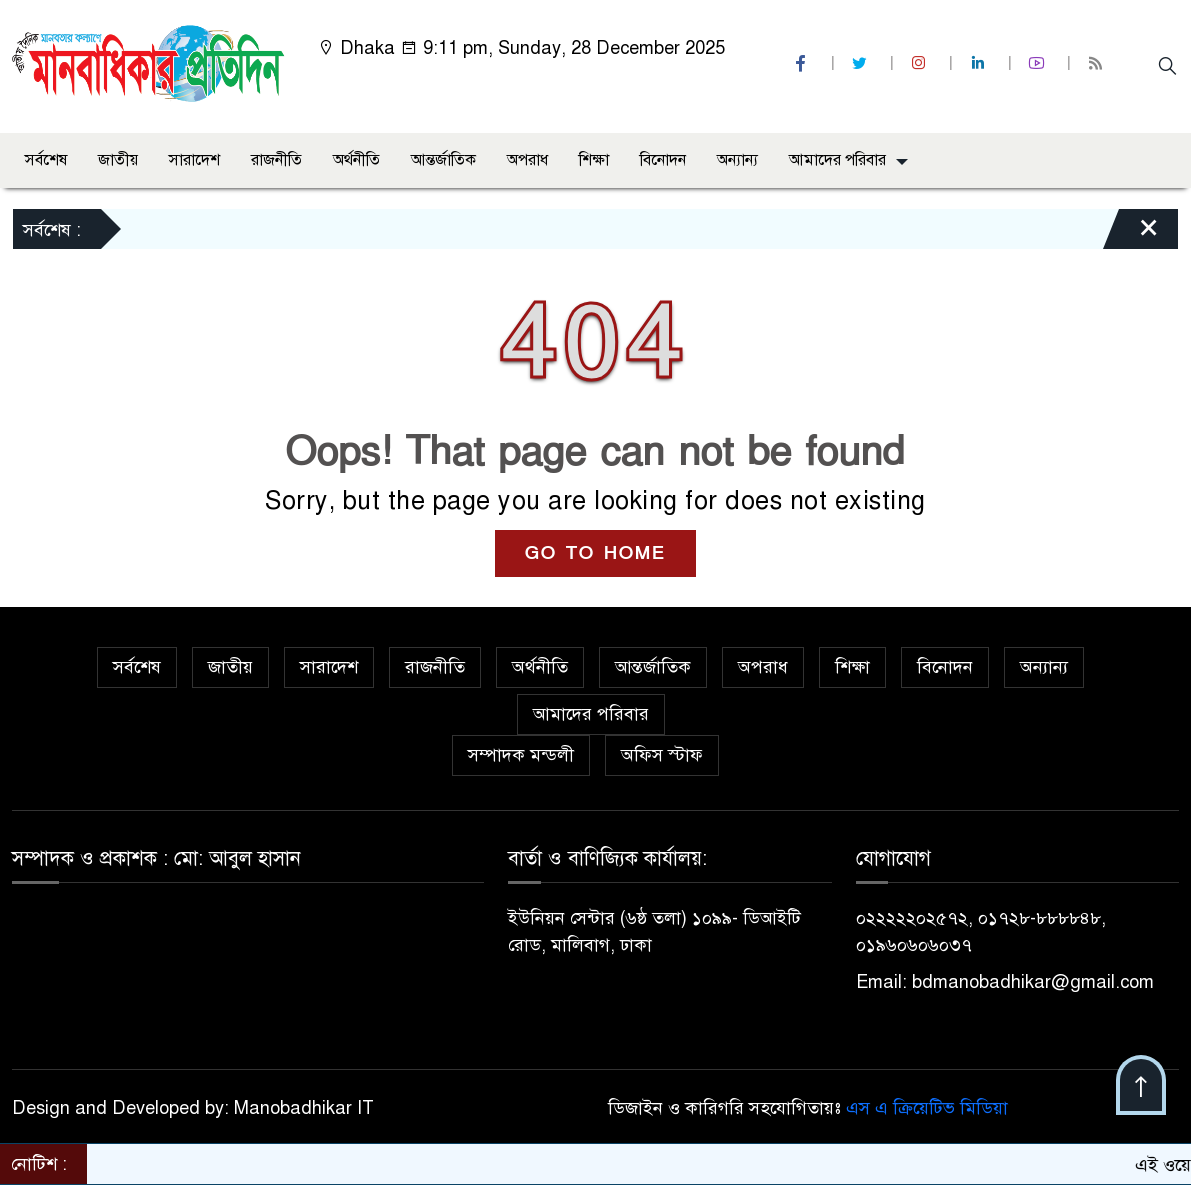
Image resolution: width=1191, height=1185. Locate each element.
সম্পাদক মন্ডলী (521, 755)
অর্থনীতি (356, 160)
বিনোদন (663, 160)
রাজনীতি (276, 160)
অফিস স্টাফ (662, 755)
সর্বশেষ (46, 160)
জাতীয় (118, 160)
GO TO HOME (595, 553)
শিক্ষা (594, 160)
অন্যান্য (737, 160)
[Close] (1131, 234)
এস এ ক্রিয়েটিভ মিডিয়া (927, 1108)
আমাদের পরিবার (837, 160)
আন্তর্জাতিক (443, 160)
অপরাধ (527, 160)
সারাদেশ (194, 160)
